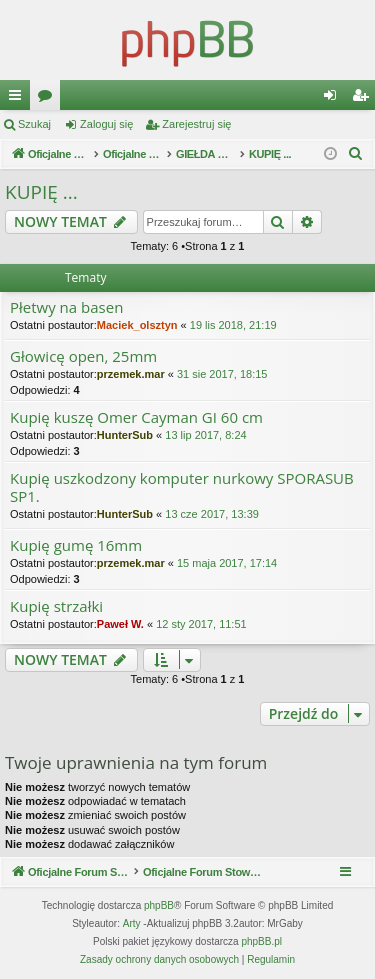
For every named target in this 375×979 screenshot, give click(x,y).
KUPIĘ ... (41, 192)
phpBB (159, 905)
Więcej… (19, 99)
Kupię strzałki (56, 606)
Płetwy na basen (66, 307)
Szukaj (34, 124)
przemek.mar (131, 374)
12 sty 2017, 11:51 (201, 624)
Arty (132, 923)
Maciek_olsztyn (137, 325)
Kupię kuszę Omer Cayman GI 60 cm (136, 417)
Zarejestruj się (196, 124)
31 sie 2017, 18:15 (222, 374)
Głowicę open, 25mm (83, 356)
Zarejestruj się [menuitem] (364, 99)
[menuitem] (356, 154)
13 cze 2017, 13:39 (212, 514)
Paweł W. (120, 624)
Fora (49, 99)
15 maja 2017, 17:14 (227, 563)
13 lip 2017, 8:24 (205, 435)
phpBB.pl (261, 941)
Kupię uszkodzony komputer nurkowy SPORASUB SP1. (182, 487)
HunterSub (125, 435)
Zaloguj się (106, 124)
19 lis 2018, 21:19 (233, 325)
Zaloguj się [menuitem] (334, 99)
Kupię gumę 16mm (76, 545)
